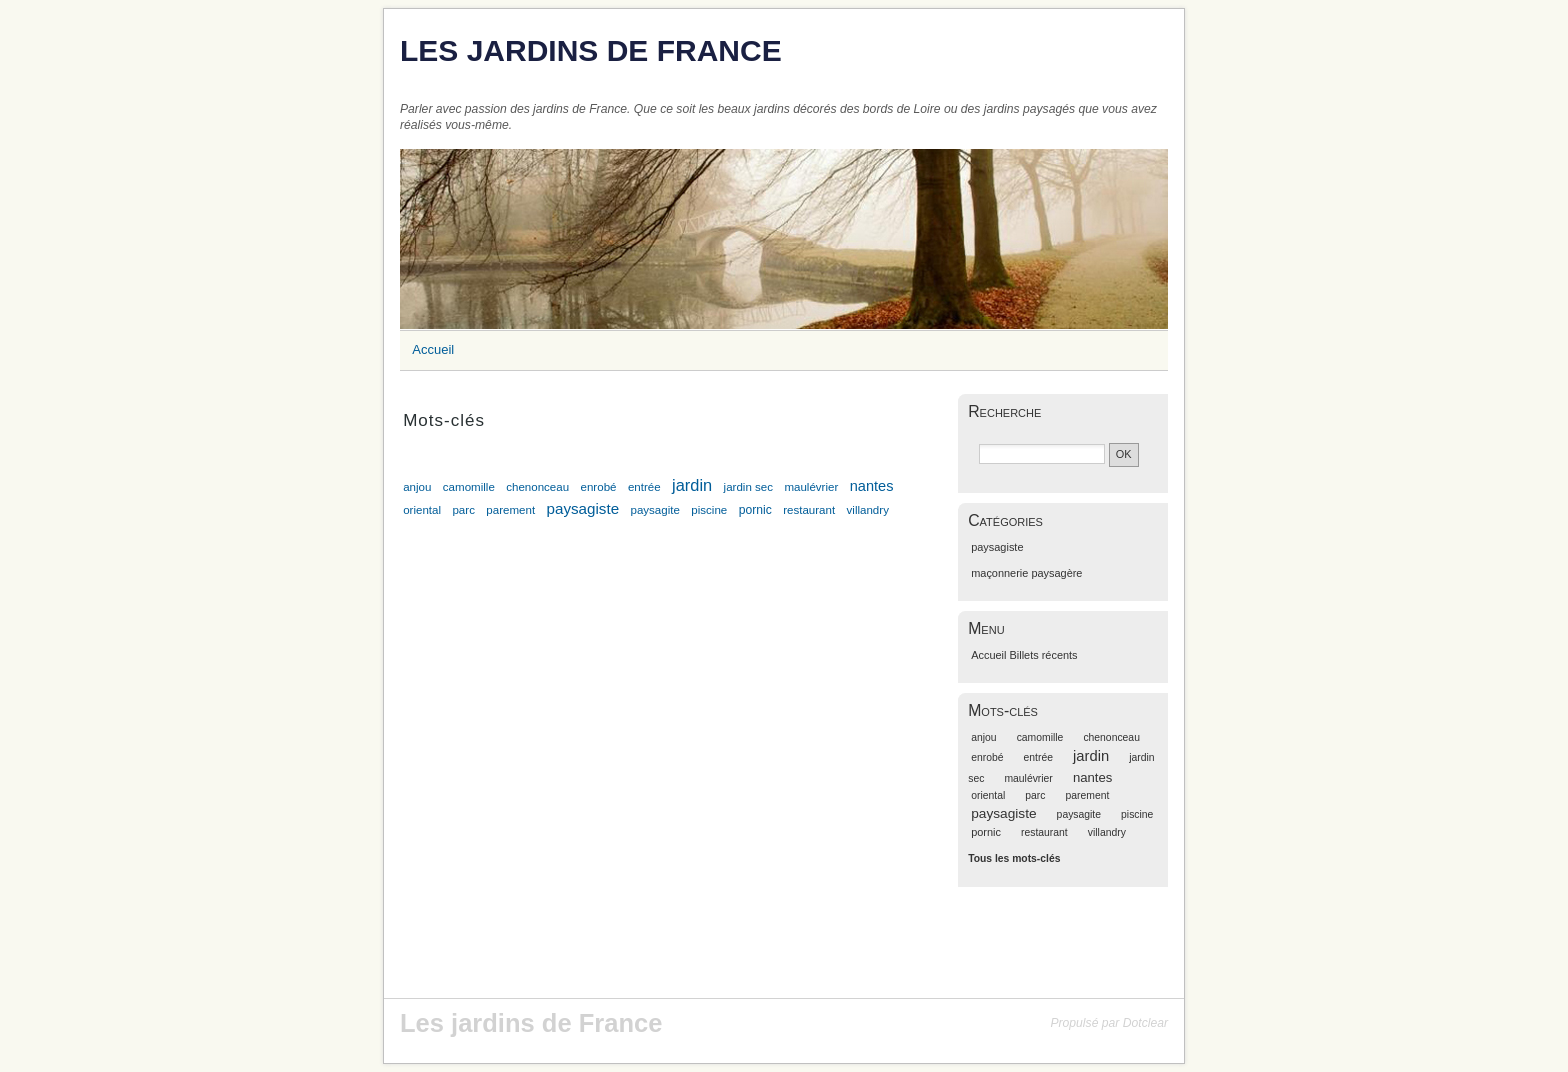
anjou (417, 487)
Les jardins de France (591, 50)
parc (463, 510)
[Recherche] (1042, 454)
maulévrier (811, 487)
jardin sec (748, 487)
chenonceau (537, 487)
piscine (709, 510)
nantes (872, 486)
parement (510, 510)
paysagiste (582, 508)
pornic (755, 510)
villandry (868, 510)
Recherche (1004, 411)
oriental (422, 510)
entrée (644, 487)
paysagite (654, 510)
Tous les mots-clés (1014, 858)
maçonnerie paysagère (1026, 573)
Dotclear (1145, 1023)
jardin (692, 485)
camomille (469, 487)
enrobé (599, 487)
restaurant (809, 510)
